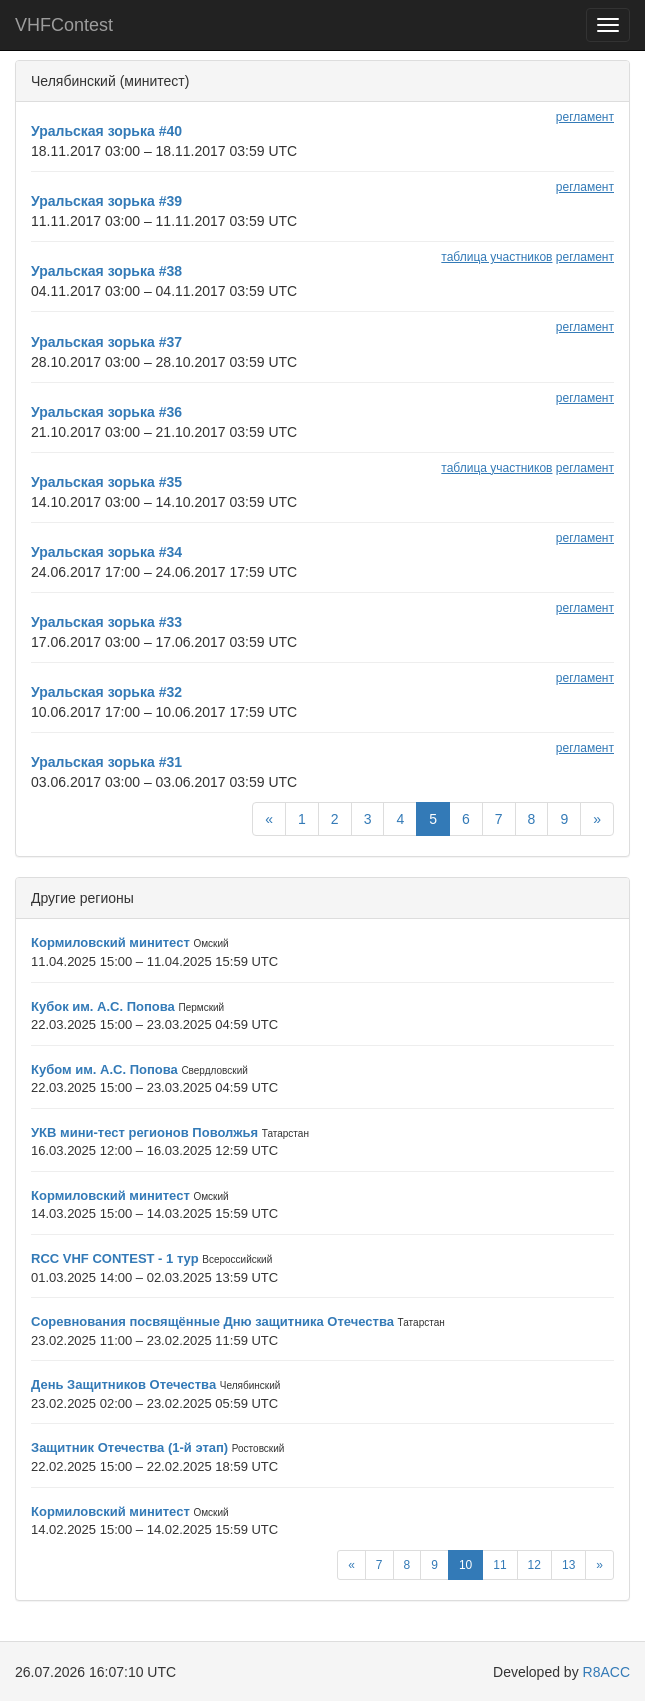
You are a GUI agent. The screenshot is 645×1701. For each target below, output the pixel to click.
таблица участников (496, 257)
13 (568, 1565)
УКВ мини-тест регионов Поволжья (144, 1132)
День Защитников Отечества (123, 1384)
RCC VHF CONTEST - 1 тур (115, 1258)
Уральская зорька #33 (106, 622)
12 (534, 1565)
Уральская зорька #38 (106, 271)
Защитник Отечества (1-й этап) (129, 1447)
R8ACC (606, 1672)
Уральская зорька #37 (106, 342)
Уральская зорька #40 (106, 131)
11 (499, 1565)
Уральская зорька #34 (106, 552)
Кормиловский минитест (110, 942)
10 (465, 1565)
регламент (585, 117)
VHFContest (64, 25)
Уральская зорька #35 (106, 482)
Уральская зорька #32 (106, 692)
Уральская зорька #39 (106, 201)
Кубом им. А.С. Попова (104, 1069)
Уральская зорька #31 (106, 762)
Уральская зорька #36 (106, 412)
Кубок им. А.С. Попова (103, 1006)
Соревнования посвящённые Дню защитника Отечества (212, 1321)
